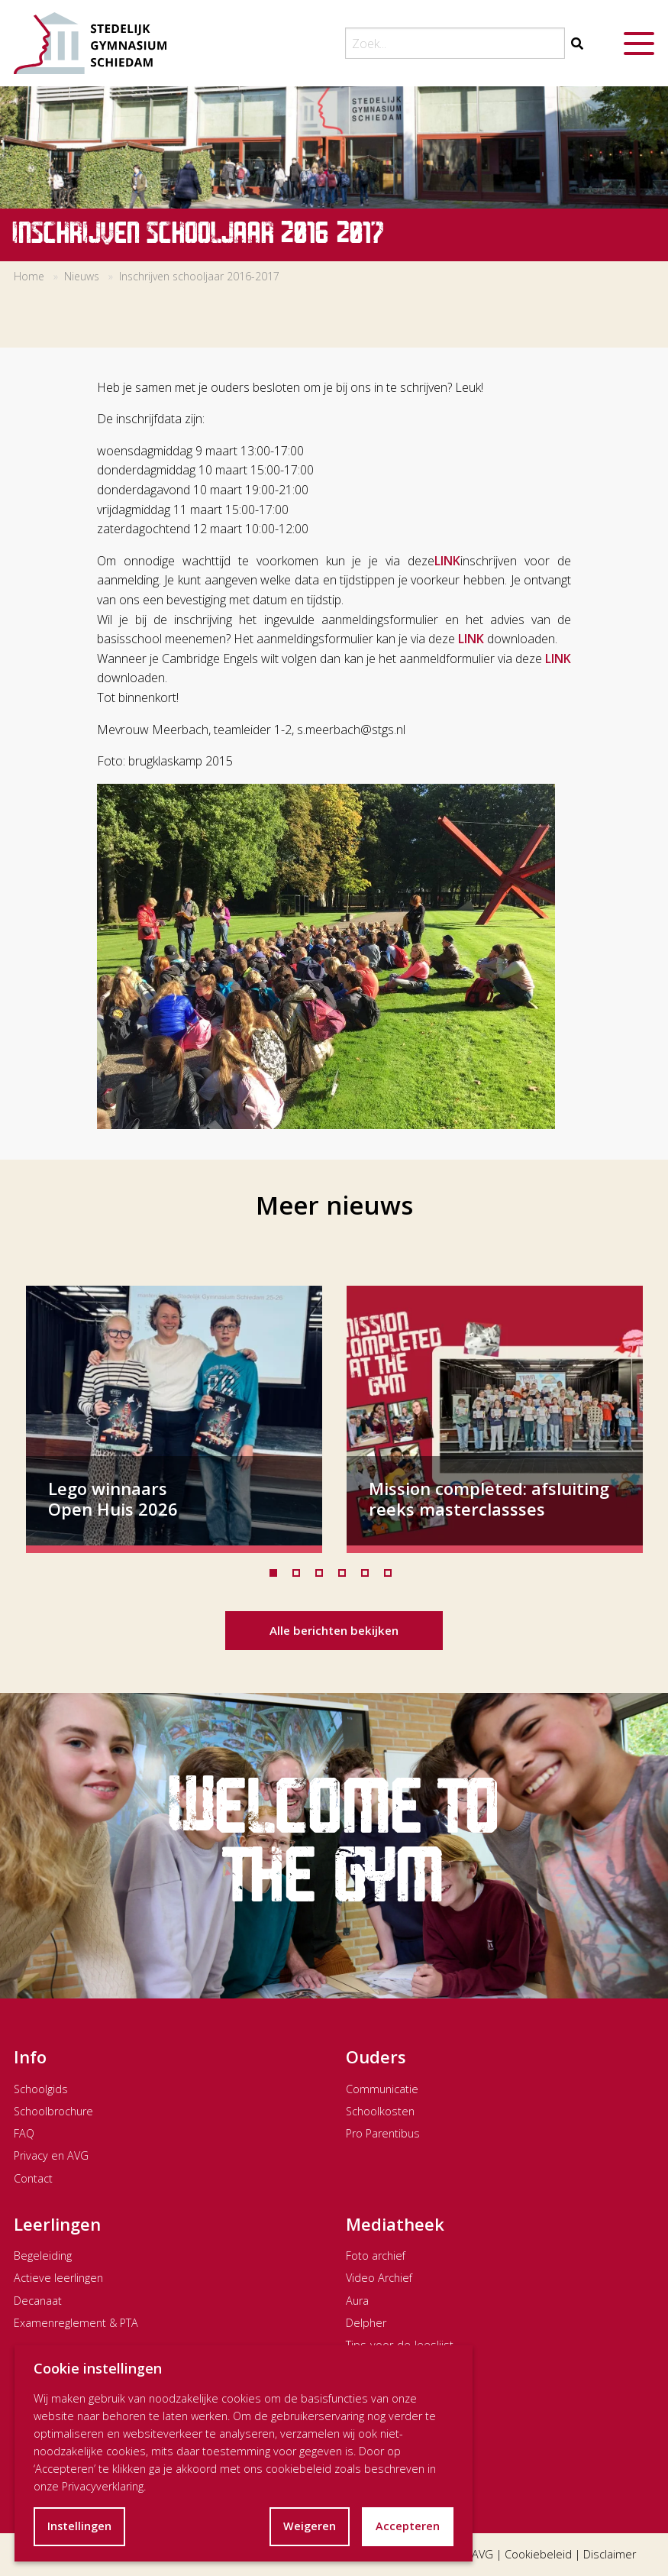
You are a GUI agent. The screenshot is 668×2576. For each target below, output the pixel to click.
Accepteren (408, 2526)
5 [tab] (368, 1576)
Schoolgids (41, 2089)
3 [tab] (323, 1576)
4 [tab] (345, 1576)
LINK (447, 560)
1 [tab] (277, 1576)
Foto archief (375, 2255)
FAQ (24, 2133)
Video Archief (379, 2277)
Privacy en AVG (51, 2155)
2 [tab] (300, 1576)
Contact (33, 2178)
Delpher (366, 2322)
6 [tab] (391, 1576)
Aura (357, 2300)
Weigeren (309, 2526)
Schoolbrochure (53, 2111)
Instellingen (79, 2526)
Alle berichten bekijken (334, 1630)
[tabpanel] (174, 1419)
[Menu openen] (639, 43)
